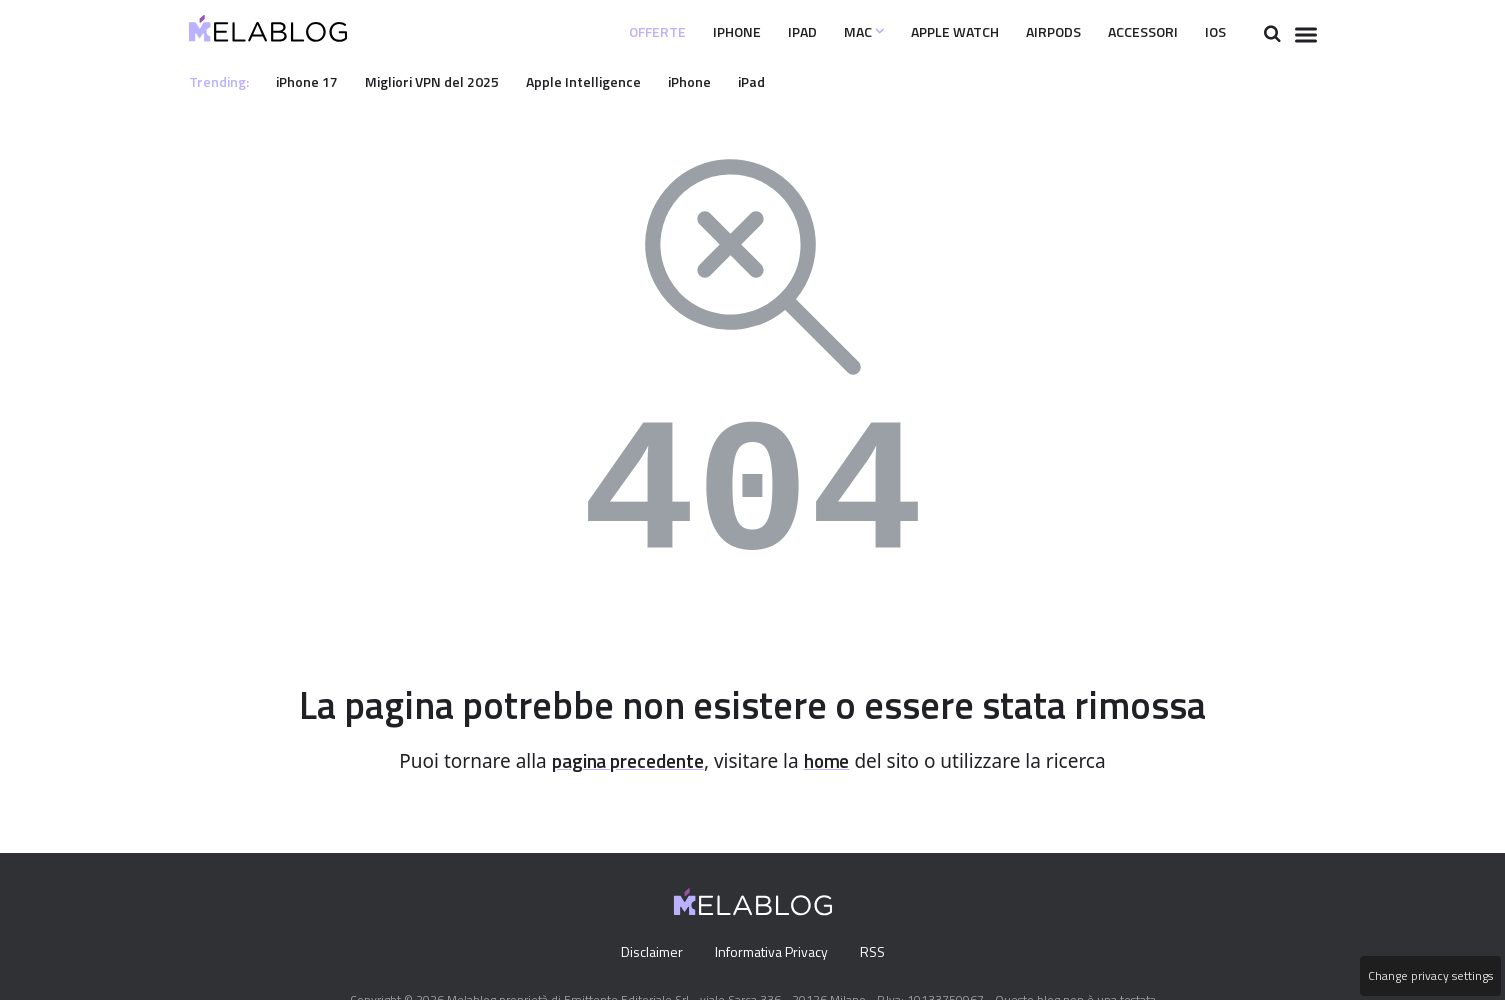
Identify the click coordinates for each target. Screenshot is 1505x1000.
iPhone (682, 32)
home (834, 761)
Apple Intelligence (604, 81)
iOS (1213, 32)
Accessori (1131, 32)
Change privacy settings (1429, 976)
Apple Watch (920, 32)
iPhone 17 (313, 81)
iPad (753, 32)
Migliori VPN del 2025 (445, 81)
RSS (876, 953)
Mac (819, 32)
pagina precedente (625, 761)
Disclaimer (646, 953)
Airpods (1031, 32)
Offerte (594, 32)
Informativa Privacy (770, 953)
